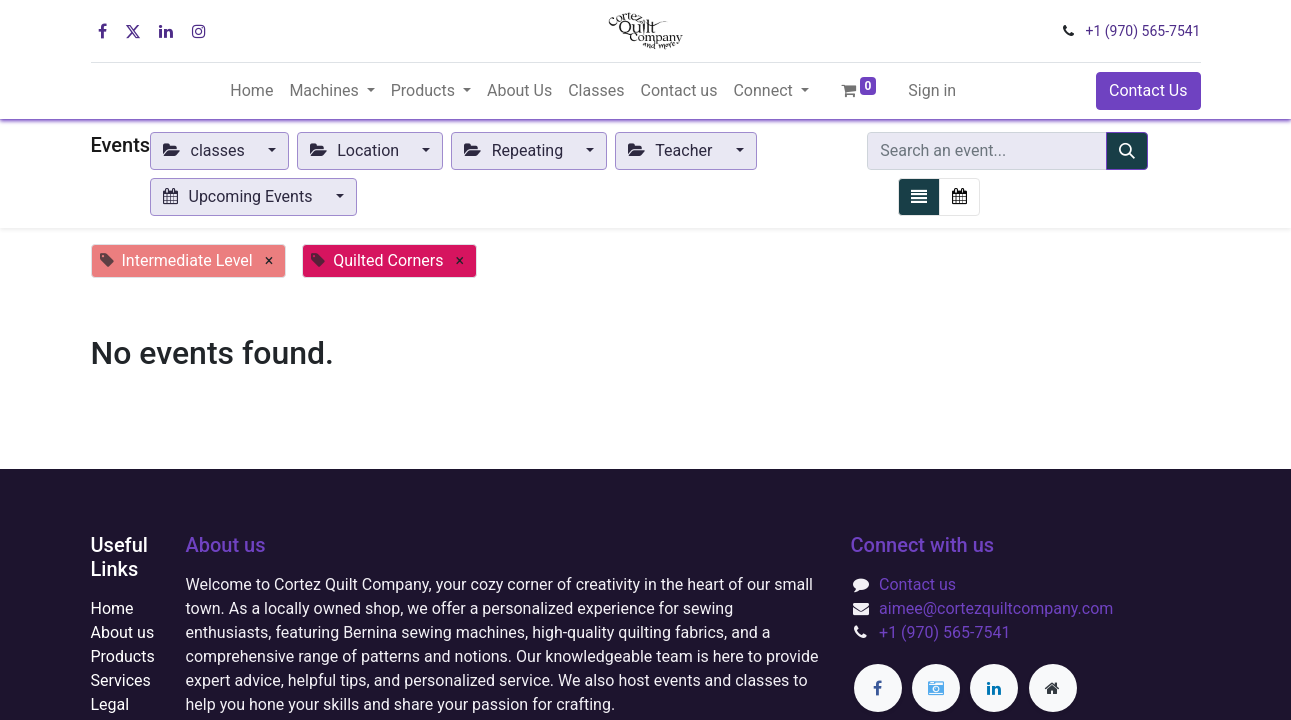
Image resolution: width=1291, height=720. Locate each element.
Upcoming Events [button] (239, 196)
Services (121, 680)
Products (123, 656)
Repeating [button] (515, 150)
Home (112, 608)
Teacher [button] (672, 150)
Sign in (932, 90)
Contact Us (1148, 90)
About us (123, 632)
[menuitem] (251, 91)
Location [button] (356, 150)
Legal (110, 704)
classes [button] (206, 150)
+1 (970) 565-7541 (1143, 31)
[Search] (1127, 151)
